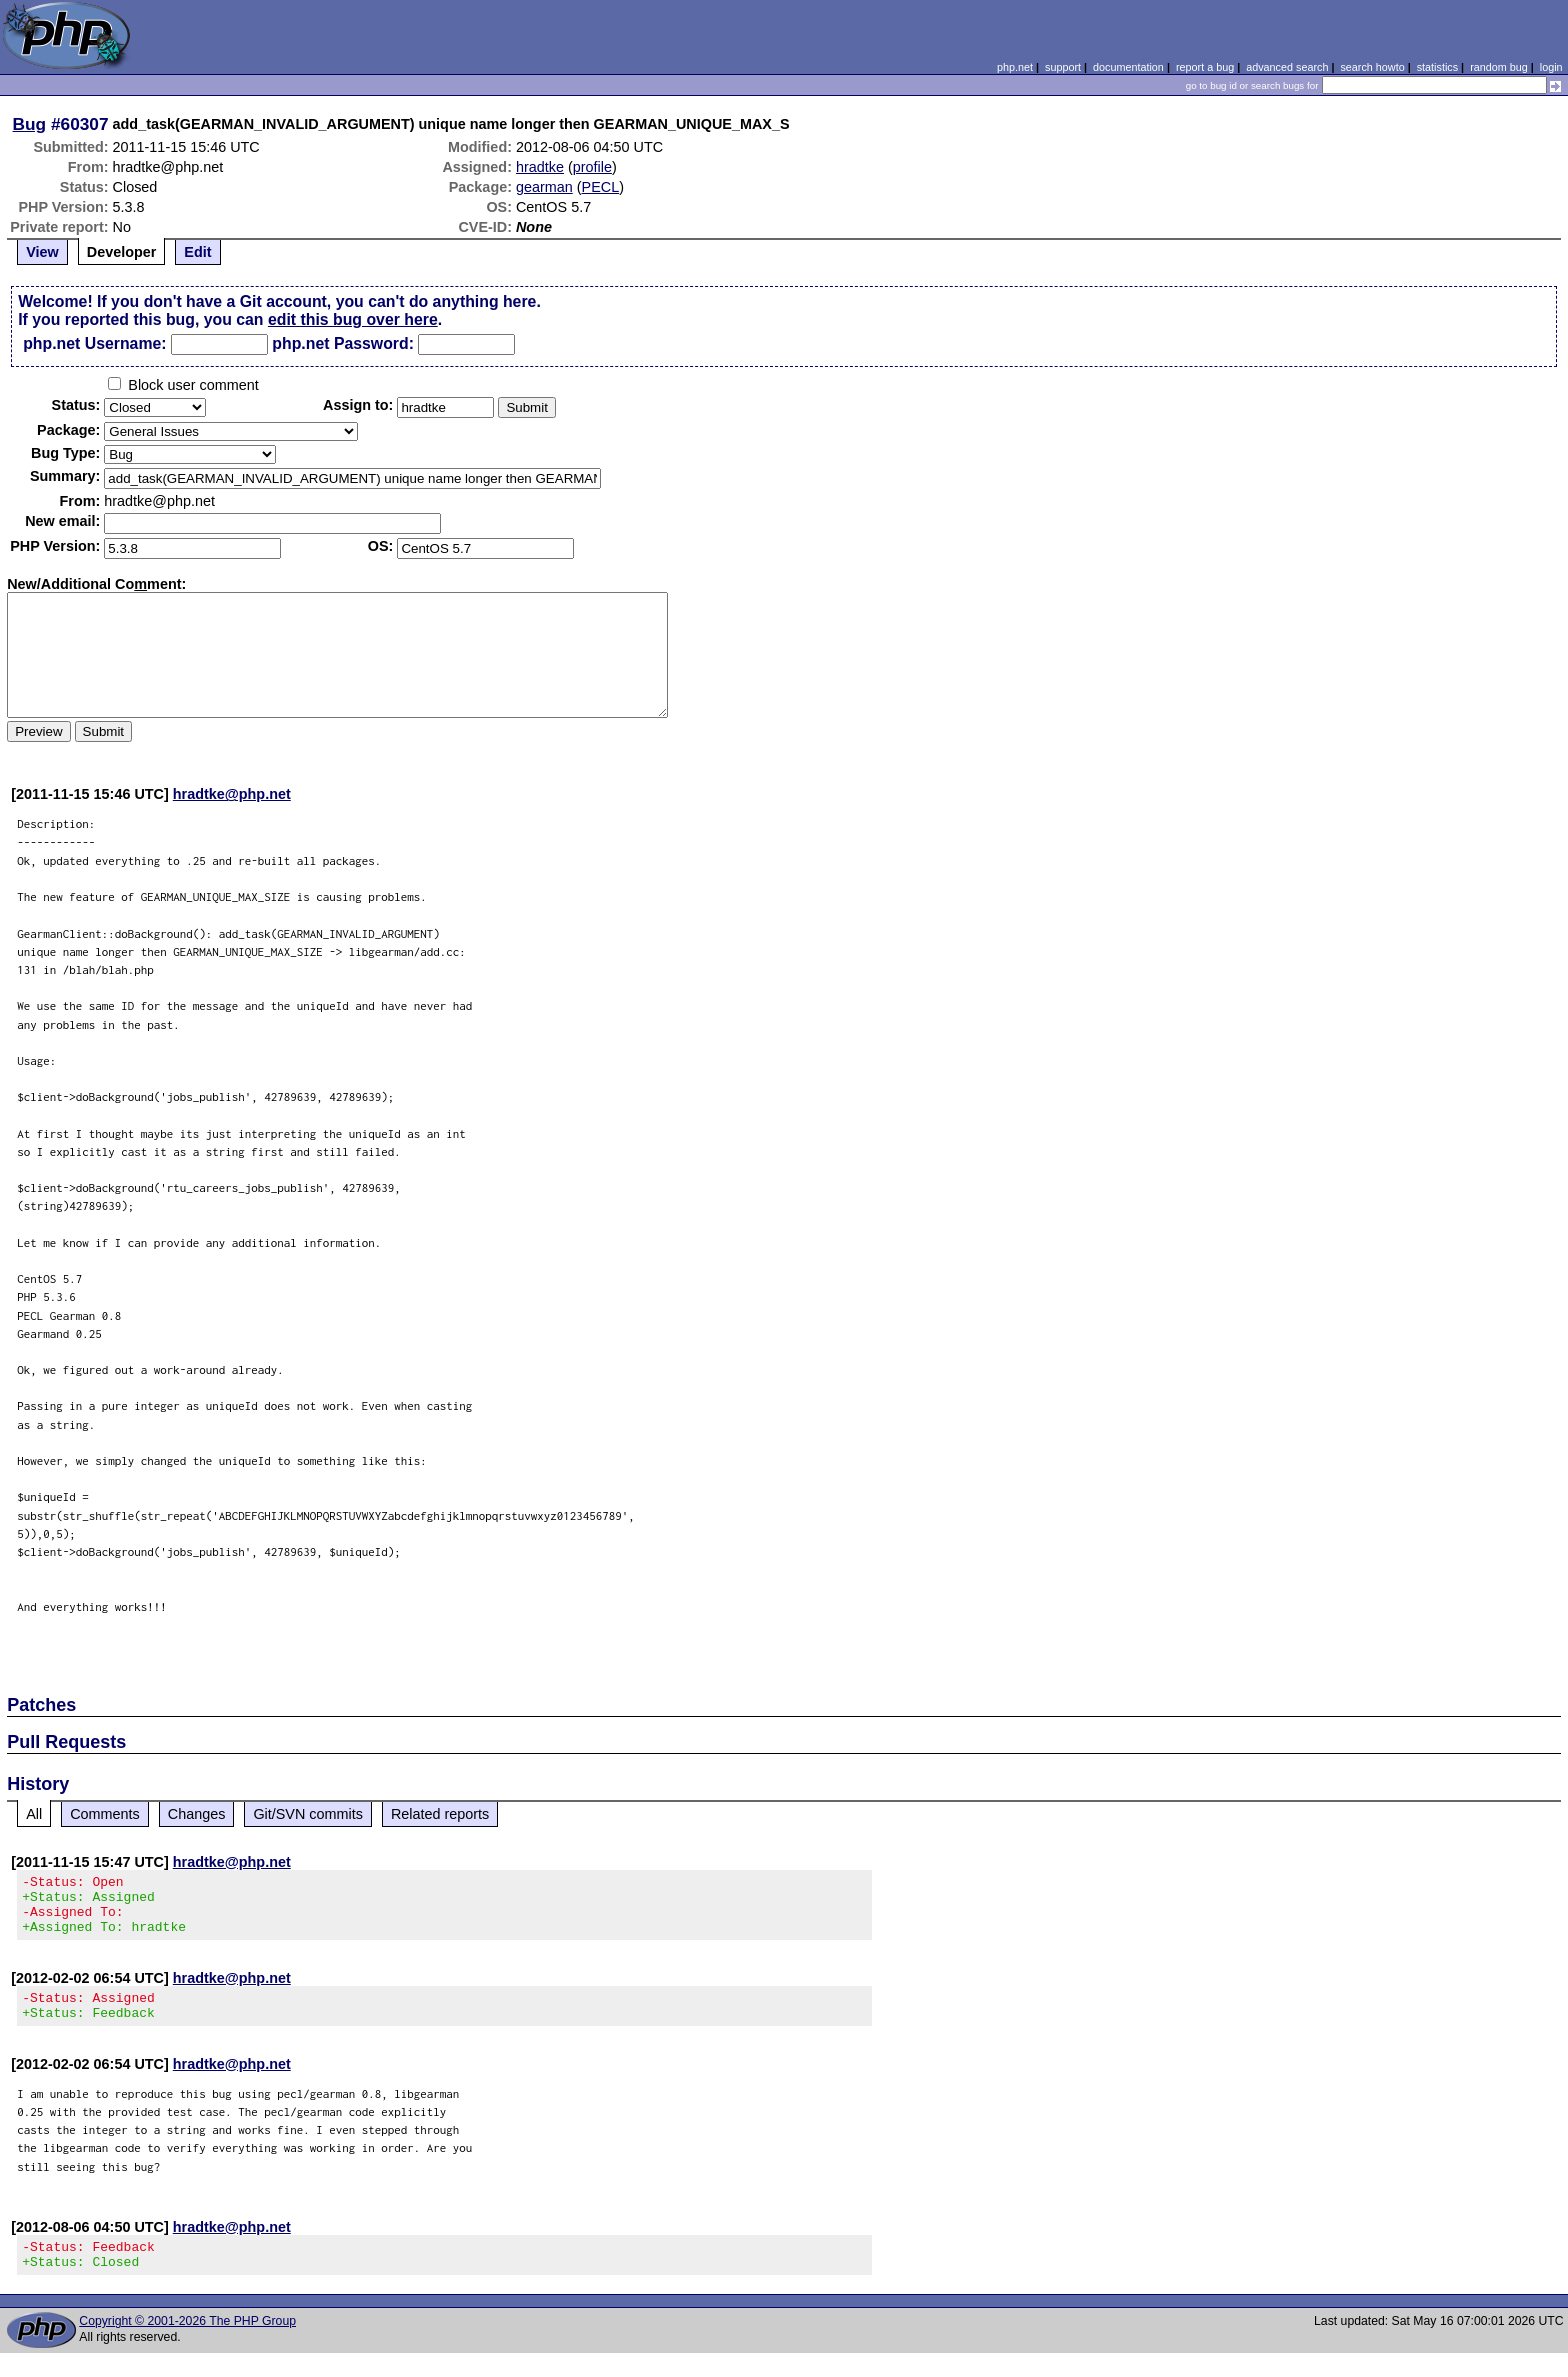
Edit (197, 252)
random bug (1499, 67)
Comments (105, 1814)
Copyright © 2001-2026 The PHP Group (187, 2345)
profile (592, 167)
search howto (1372, 67)
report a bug (1205, 67)
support (1063, 67)
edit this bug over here (353, 319)
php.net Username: (94, 343)
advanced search (1287, 67)
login (1551, 67)
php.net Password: (343, 343)
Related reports (440, 1814)
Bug (30, 124)
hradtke (540, 167)
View (42, 252)
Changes (197, 1814)
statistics (1437, 67)
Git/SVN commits (308, 1814)
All (34, 1814)
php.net (1015, 67)
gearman (544, 187)
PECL (601, 187)
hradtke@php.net (232, 794)
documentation (1128, 67)
